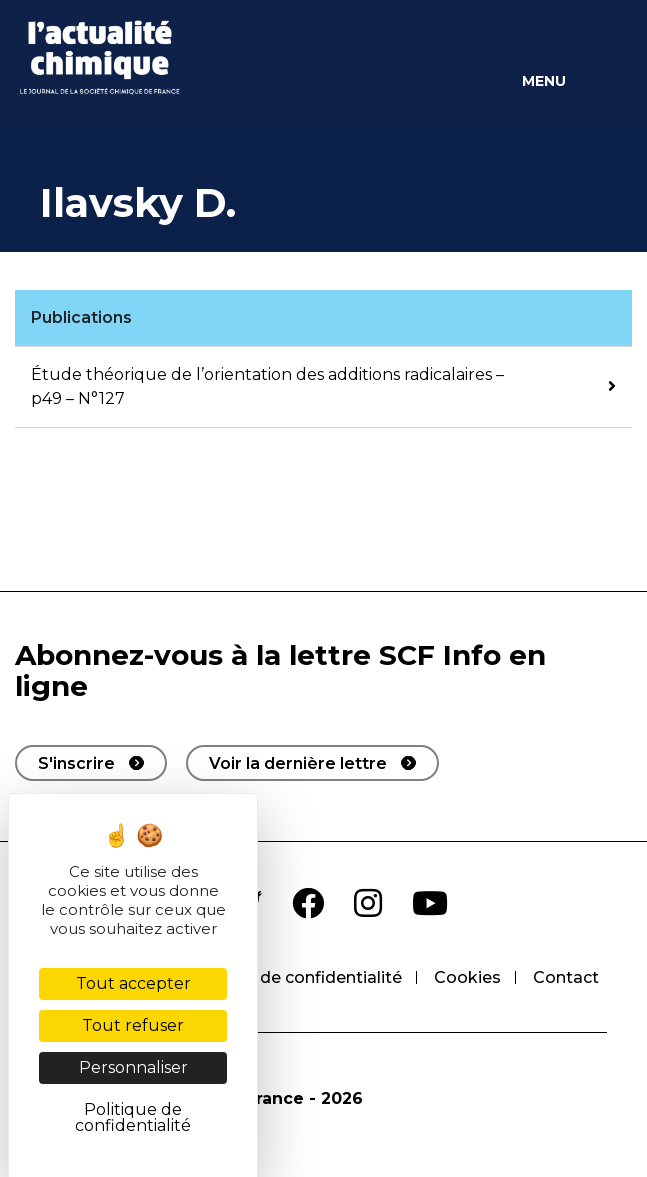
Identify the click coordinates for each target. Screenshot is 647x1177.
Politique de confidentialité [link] (133, 1117)
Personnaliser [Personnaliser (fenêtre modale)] (133, 1067)
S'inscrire (76, 763)
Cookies (467, 977)
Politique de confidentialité (292, 977)
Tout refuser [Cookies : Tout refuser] (133, 1025)
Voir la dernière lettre (298, 763)
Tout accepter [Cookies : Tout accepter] (133, 983)
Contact (566, 977)
